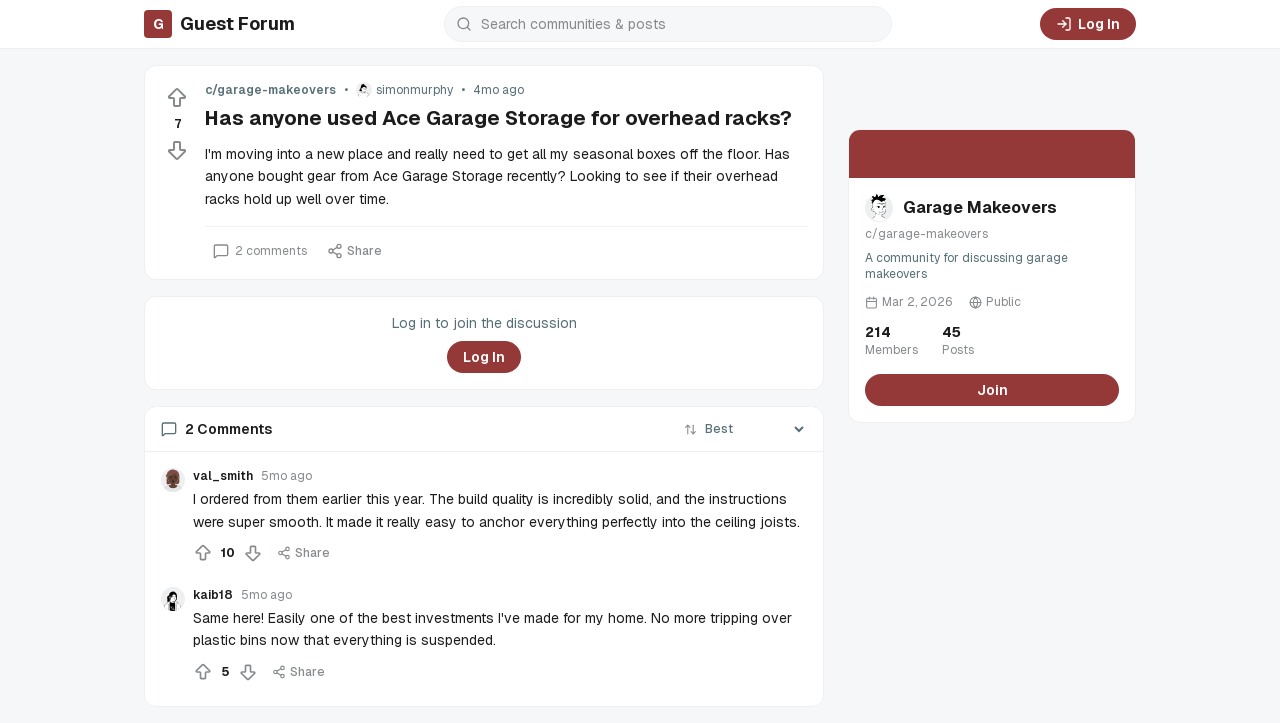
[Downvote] (177, 150)
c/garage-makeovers (270, 90)
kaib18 (213, 595)
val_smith (223, 476)
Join (992, 390)
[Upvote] (177, 98)
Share (354, 251)
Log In (1088, 24)
